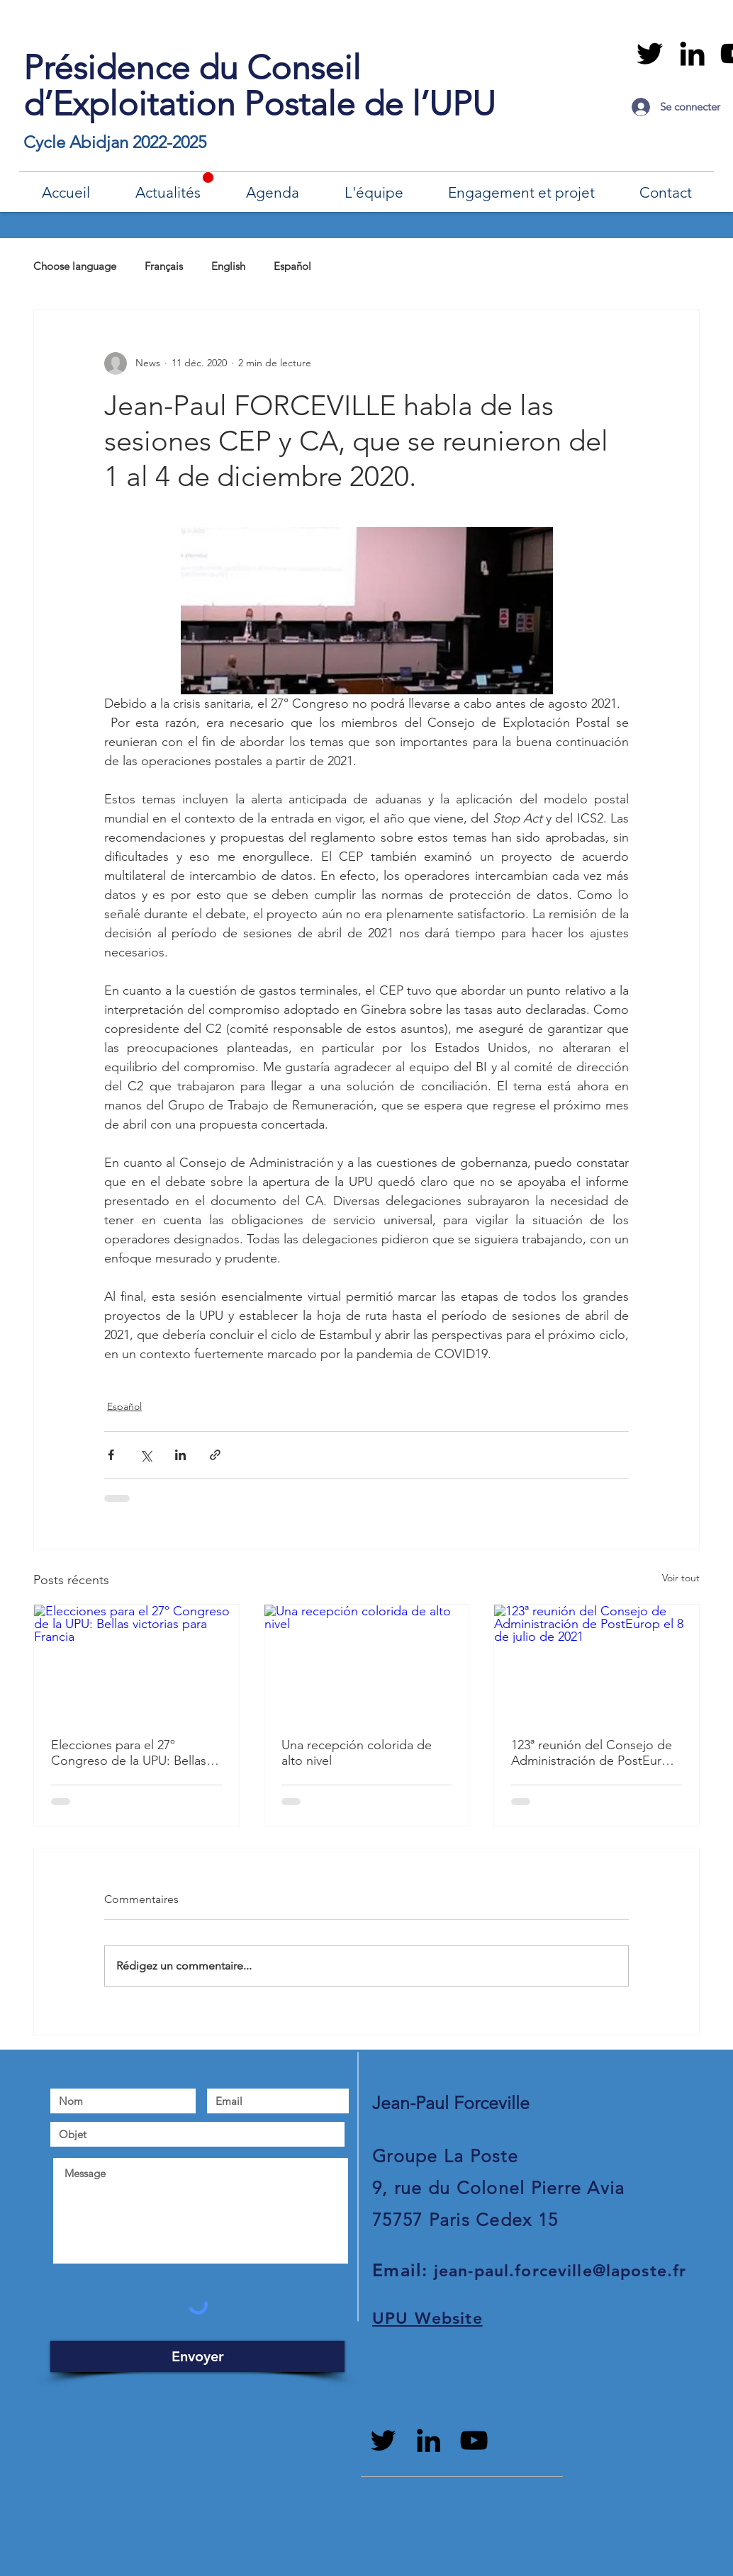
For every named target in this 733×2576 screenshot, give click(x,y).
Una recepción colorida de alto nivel (356, 1752)
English (228, 266)
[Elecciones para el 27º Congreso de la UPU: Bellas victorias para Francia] (136, 1662)
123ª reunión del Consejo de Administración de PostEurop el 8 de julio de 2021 (594, 1752)
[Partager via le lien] (215, 1455)
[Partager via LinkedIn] (180, 1455)
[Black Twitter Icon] (649, 53)
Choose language (74, 266)
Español (292, 266)
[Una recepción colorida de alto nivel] (366, 1662)
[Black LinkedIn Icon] (692, 53)
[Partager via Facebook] (111, 1455)
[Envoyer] (197, 2356)
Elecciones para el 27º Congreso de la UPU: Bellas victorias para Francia (128, 1752)
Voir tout (681, 1577)
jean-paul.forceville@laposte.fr (560, 2271)
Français (164, 266)
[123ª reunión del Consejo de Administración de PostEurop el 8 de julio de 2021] (596, 1662)
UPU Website (427, 2318)
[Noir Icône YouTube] (474, 2440)
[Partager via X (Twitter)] (145, 1455)
